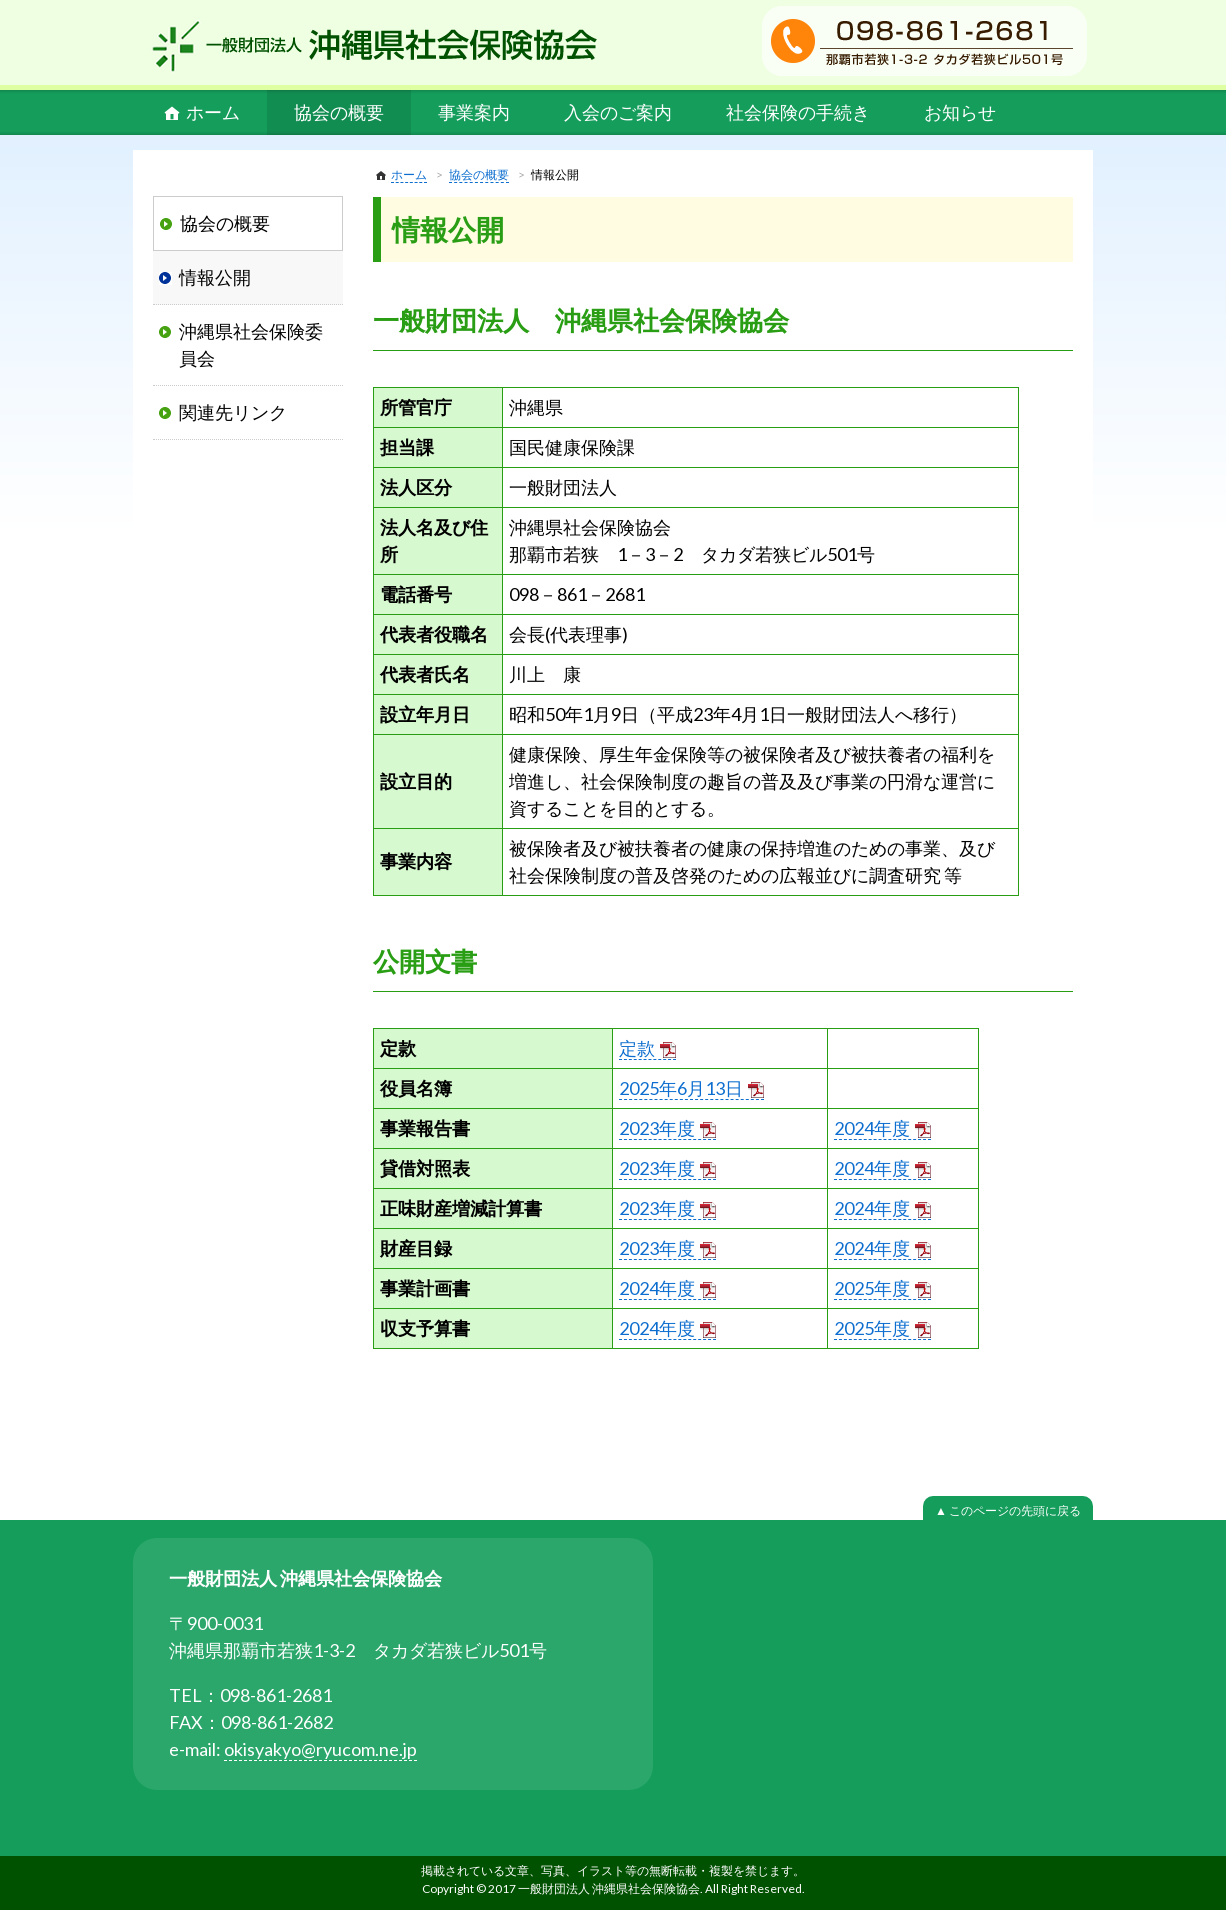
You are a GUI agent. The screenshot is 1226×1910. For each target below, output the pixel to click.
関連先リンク (233, 412)
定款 (637, 1048)
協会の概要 (339, 112)
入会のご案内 (618, 112)
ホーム (213, 112)
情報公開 (215, 277)
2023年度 (657, 1128)
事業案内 (474, 112)
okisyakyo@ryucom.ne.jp (320, 1749)
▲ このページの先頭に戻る (1008, 1510)
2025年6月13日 (681, 1088)
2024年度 (872, 1128)
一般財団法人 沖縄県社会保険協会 (375, 46)
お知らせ (960, 112)
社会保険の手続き (798, 112)
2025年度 (872, 1288)
